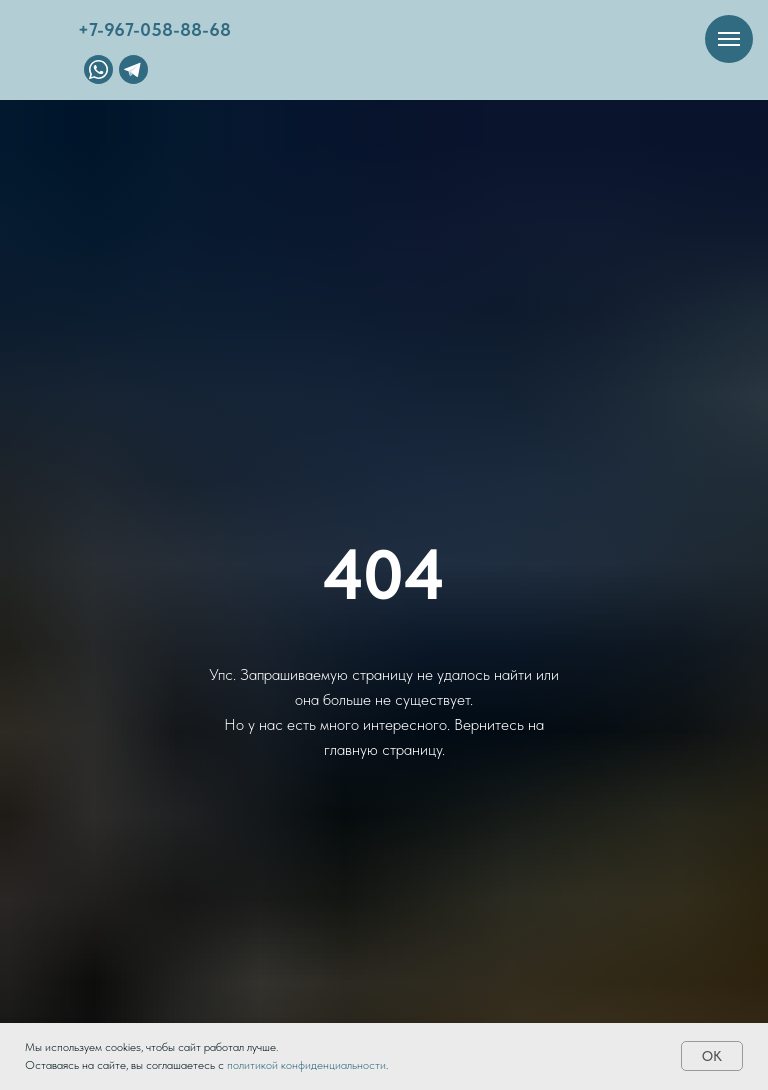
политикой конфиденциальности (306, 1065)
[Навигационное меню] (729, 39)
